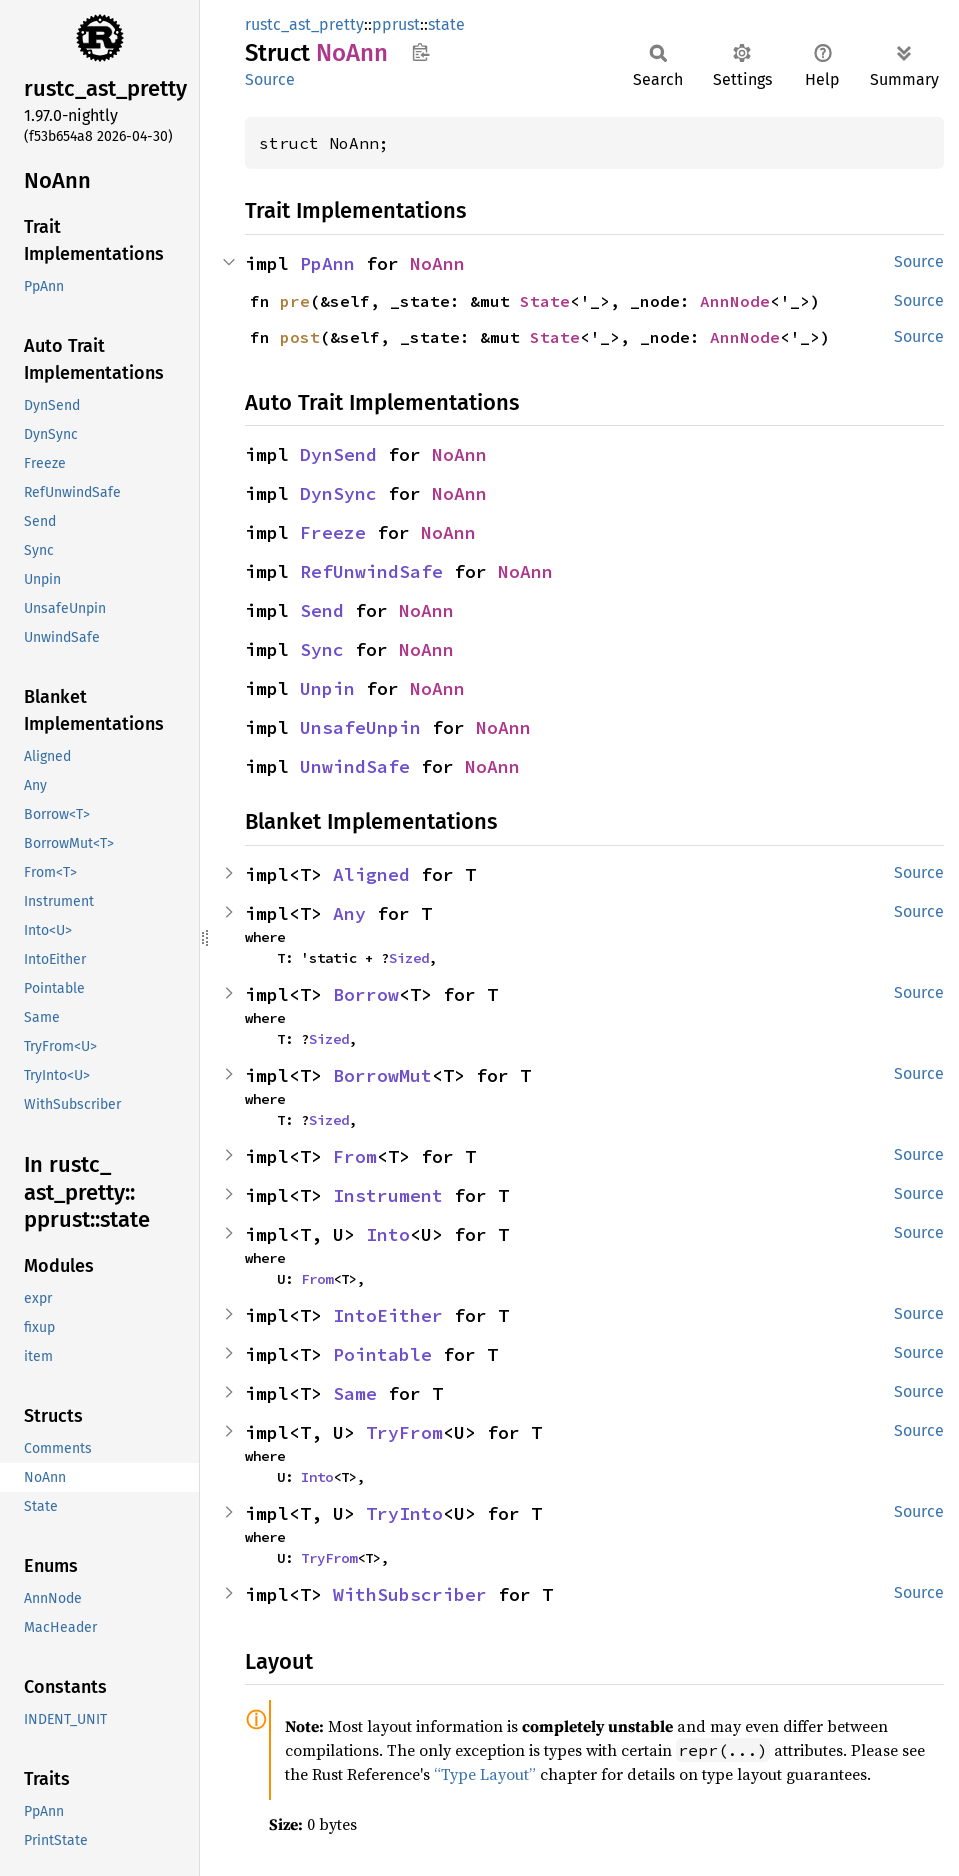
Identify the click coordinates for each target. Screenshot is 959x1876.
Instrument (388, 1195)
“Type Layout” (485, 1774)
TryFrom (404, 1432)
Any (349, 913)
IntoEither (388, 1315)
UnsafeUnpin (360, 727)
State (545, 301)
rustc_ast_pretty (304, 24)
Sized (409, 958)
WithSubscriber (410, 1594)
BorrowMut (382, 1075)
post (300, 337)
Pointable (382, 1354)
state (446, 24)
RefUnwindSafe (371, 571)
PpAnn (327, 263)
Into (388, 1234)
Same (355, 1393)
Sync (322, 649)
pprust (396, 24)
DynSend (338, 454)
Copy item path (420, 52)
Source (270, 79)
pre (295, 301)
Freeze (333, 532)
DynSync (338, 493)
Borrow (366, 994)
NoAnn (437, 263)
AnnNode (735, 301)
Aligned (371, 874)
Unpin (327, 688)
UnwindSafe (355, 766)
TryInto (404, 1513)
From (355, 1156)
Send (322, 610)
